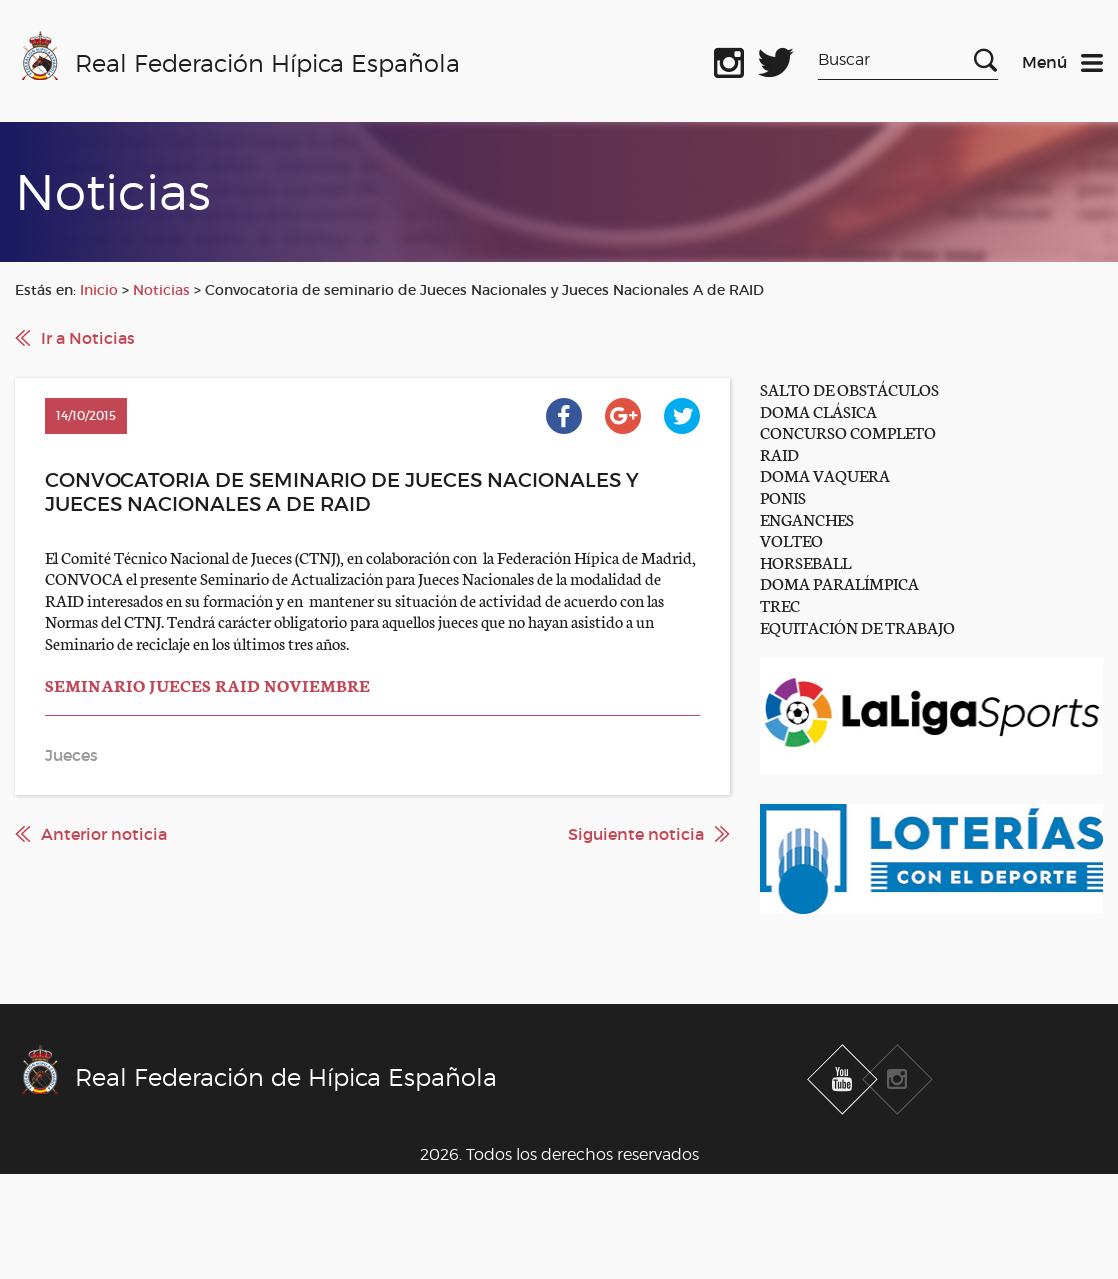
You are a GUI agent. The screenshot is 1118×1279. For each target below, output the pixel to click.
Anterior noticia (104, 834)
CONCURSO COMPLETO (848, 431)
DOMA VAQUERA (825, 474)
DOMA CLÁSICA (818, 410)
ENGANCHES (807, 518)
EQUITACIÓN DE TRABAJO (857, 626)
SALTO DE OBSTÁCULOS (849, 388)
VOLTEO (791, 539)
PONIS (783, 496)
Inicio (99, 290)
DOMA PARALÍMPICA (839, 582)
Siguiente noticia (636, 834)
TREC (780, 604)
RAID (779, 453)
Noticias (161, 290)
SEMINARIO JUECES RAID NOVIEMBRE (207, 684)
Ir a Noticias (88, 338)
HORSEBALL (805, 561)
